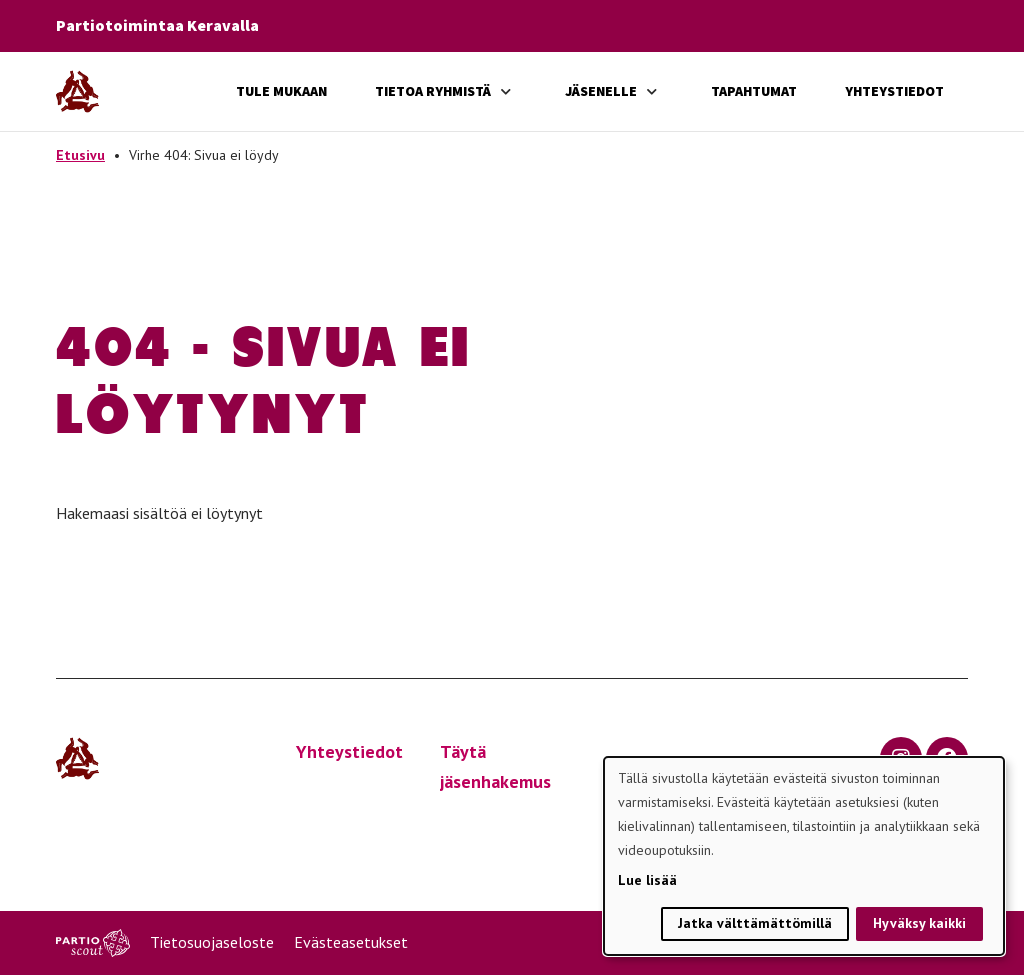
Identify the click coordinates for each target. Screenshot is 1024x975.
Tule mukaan (281, 91)
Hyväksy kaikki (919, 923)
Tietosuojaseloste (212, 942)
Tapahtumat (754, 91)
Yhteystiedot (894, 91)
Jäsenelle (601, 91)
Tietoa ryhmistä (433, 91)
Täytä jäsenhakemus (495, 767)
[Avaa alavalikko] (506, 91)
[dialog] (804, 856)
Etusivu (80, 155)
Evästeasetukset (351, 942)
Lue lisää (647, 880)
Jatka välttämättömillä (755, 923)
